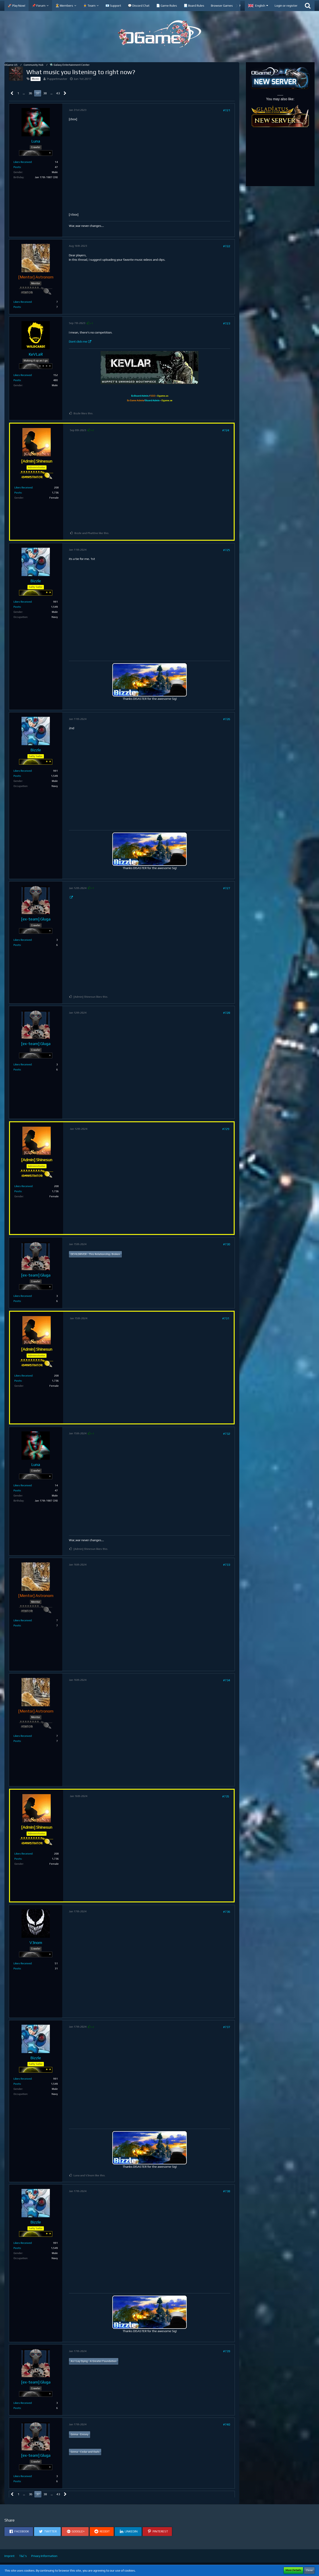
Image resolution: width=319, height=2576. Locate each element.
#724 (225, 430)
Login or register (286, 5)
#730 (226, 1244)
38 (45, 93)
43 (58, 93)
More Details (293, 2570)
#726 (226, 719)
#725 (226, 550)
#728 (226, 1012)
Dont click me (78, 341)
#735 (225, 1796)
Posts (17, 167)
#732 (226, 1433)
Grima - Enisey (79, 2434)
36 (30, 93)
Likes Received (23, 162)
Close (309, 2570)
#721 (226, 110)
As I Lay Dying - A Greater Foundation (94, 2361)
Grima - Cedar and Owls (85, 2451)
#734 (226, 1680)
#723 (226, 323)
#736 (226, 1911)
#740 (226, 2424)
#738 (226, 2191)
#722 (226, 246)
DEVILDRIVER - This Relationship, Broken (95, 1254)
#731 (225, 1318)
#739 (226, 2351)
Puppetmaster (57, 79)
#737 (226, 2027)
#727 (226, 888)
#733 (226, 1564)
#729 (225, 1129)
